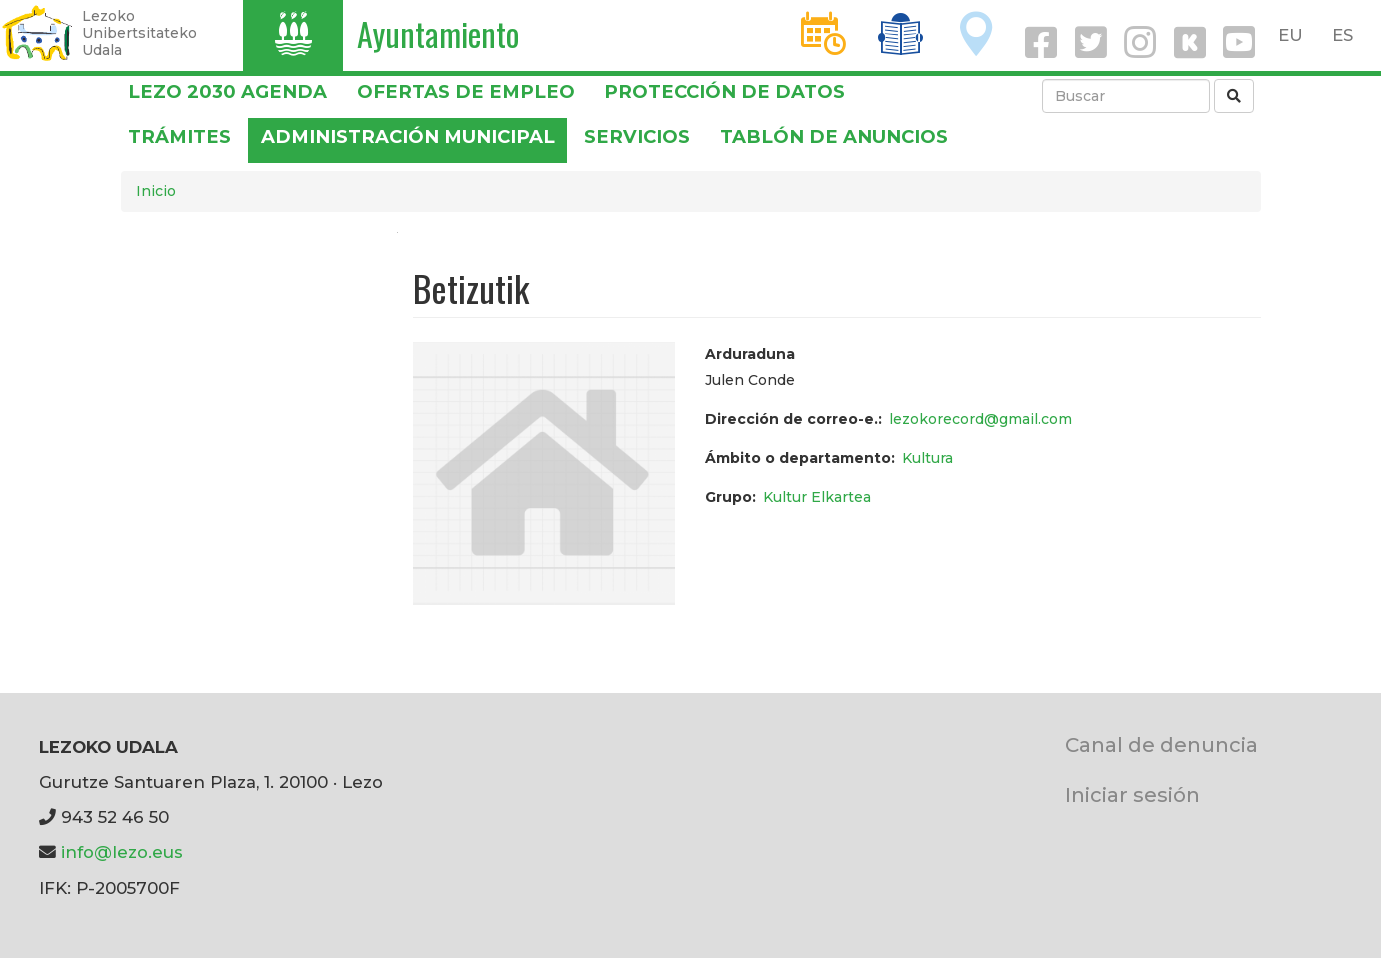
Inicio (156, 191)
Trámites (179, 136)
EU (1290, 35)
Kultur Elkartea (817, 497)
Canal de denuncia (1161, 744)
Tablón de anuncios (834, 136)
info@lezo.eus (122, 852)
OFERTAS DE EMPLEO (466, 91)
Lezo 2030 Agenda (227, 91)
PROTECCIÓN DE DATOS (724, 91)
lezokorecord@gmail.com (980, 419)
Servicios (637, 136)
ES (1342, 35)
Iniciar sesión (1132, 794)
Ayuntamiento (438, 33)
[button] (544, 472)
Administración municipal (408, 136)
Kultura (927, 458)
